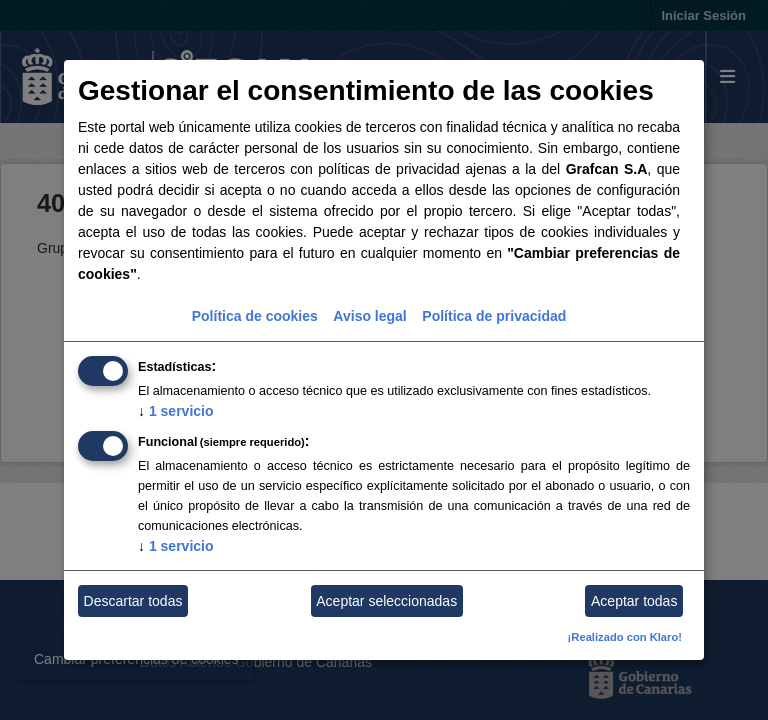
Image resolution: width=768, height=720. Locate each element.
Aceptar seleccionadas (386, 601)
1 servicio (176, 411)
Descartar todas (133, 601)
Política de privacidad (494, 316)
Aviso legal (369, 316)
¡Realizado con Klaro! (625, 637)
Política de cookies (255, 316)
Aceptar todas (634, 601)
